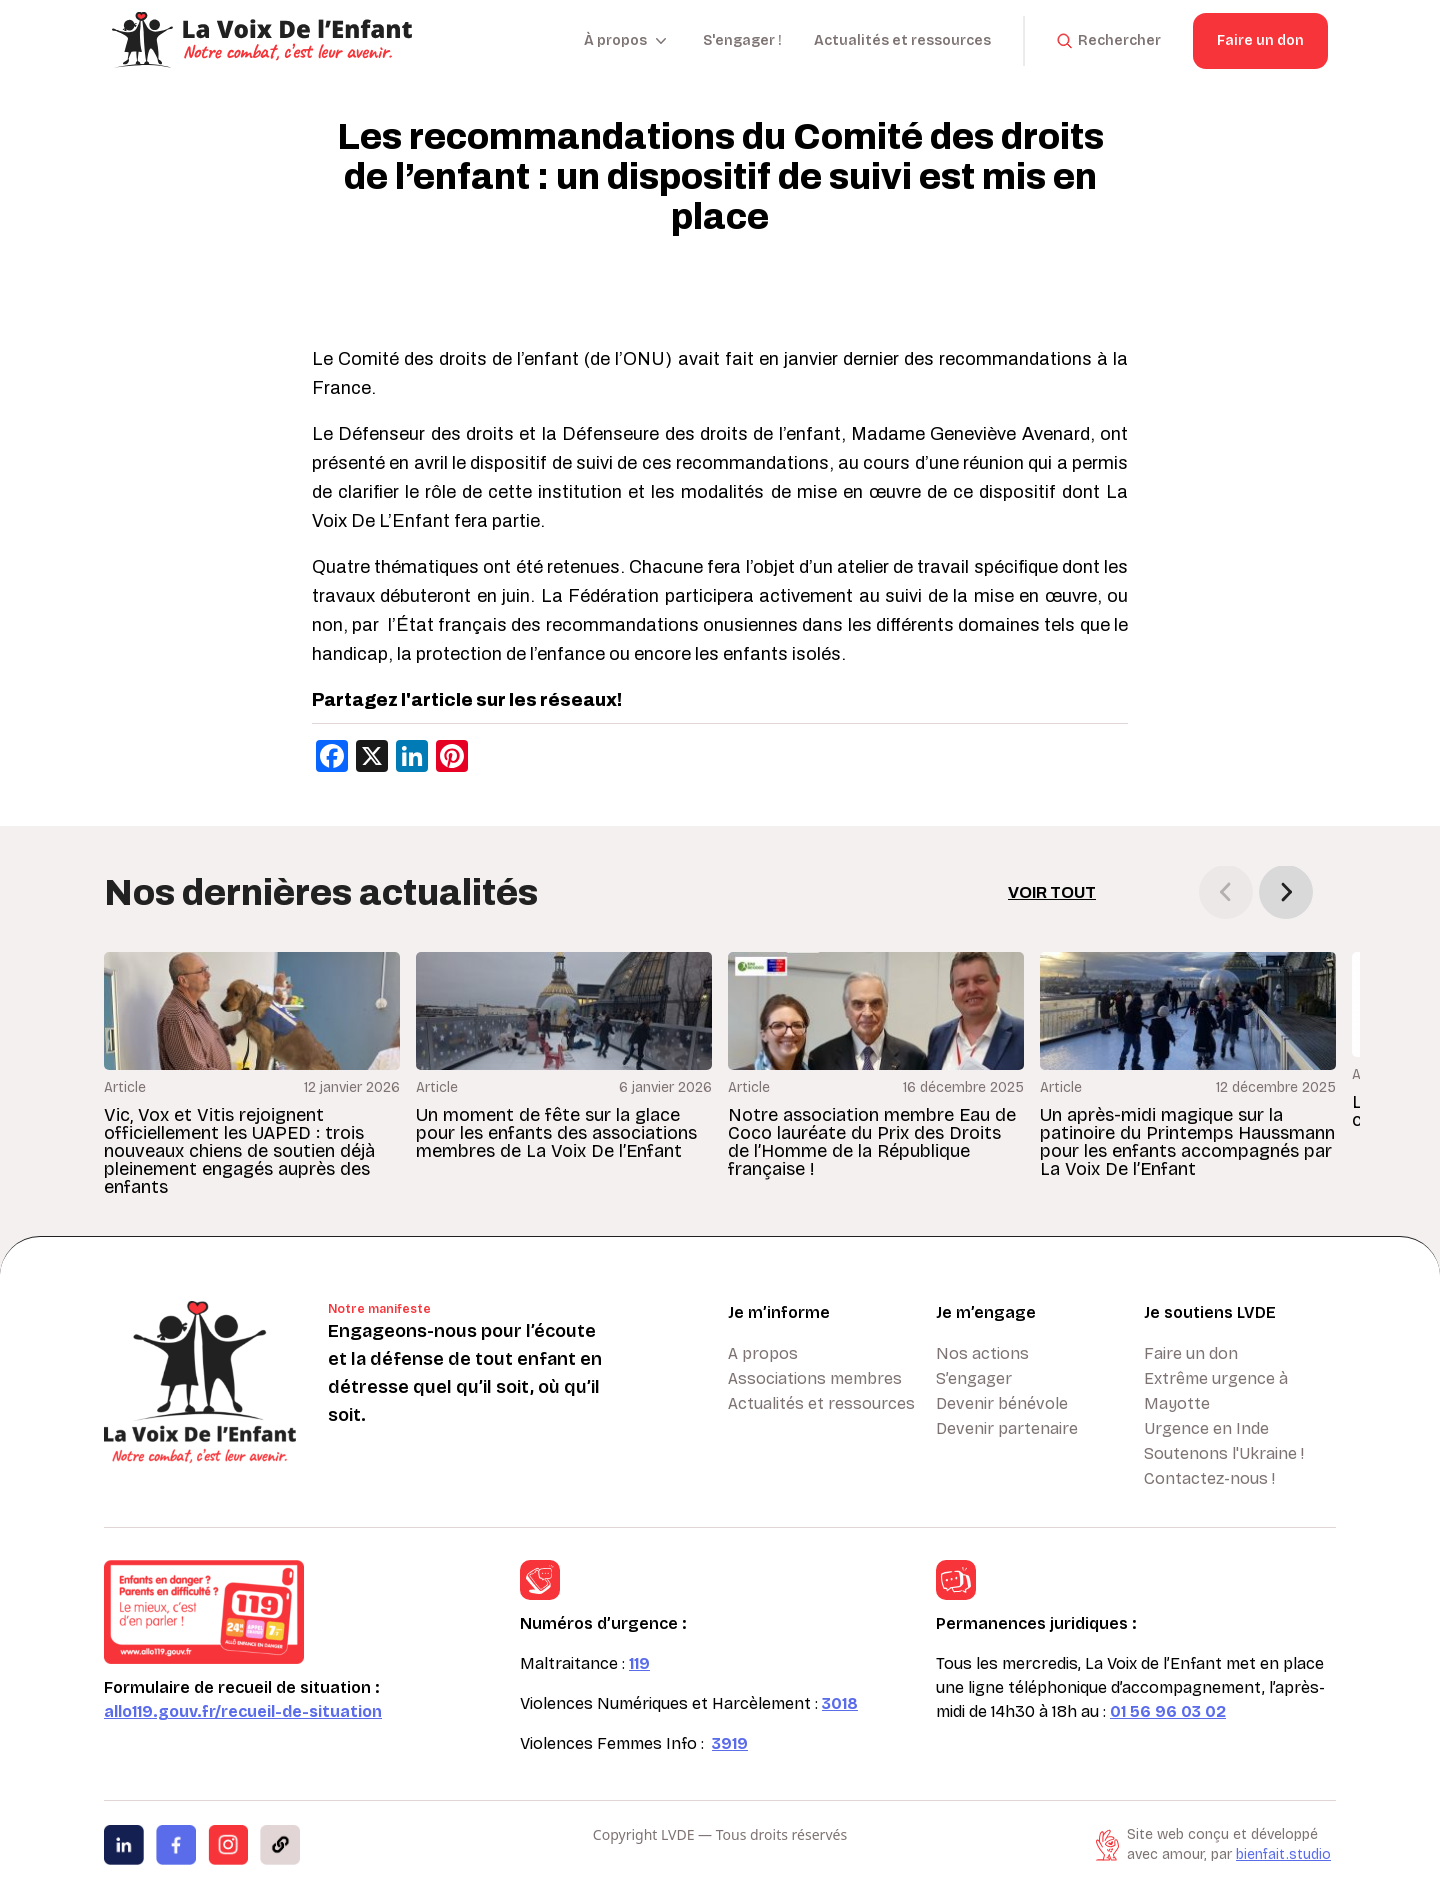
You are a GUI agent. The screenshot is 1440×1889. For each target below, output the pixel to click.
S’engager (974, 1378)
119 (639, 1663)
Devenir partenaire (1007, 1428)
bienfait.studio (1283, 1854)
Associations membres (815, 1378)
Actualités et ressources (902, 40)
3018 (840, 1703)
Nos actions (982, 1353)
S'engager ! (742, 40)
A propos (763, 1353)
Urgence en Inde (1206, 1428)
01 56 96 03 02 (1168, 1711)
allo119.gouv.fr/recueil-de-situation (243, 1711)
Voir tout (1052, 892)
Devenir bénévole (1002, 1403)
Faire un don (1260, 40)
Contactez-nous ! (1209, 1478)
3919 (730, 1743)
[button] (1286, 892)
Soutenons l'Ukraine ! (1224, 1453)
